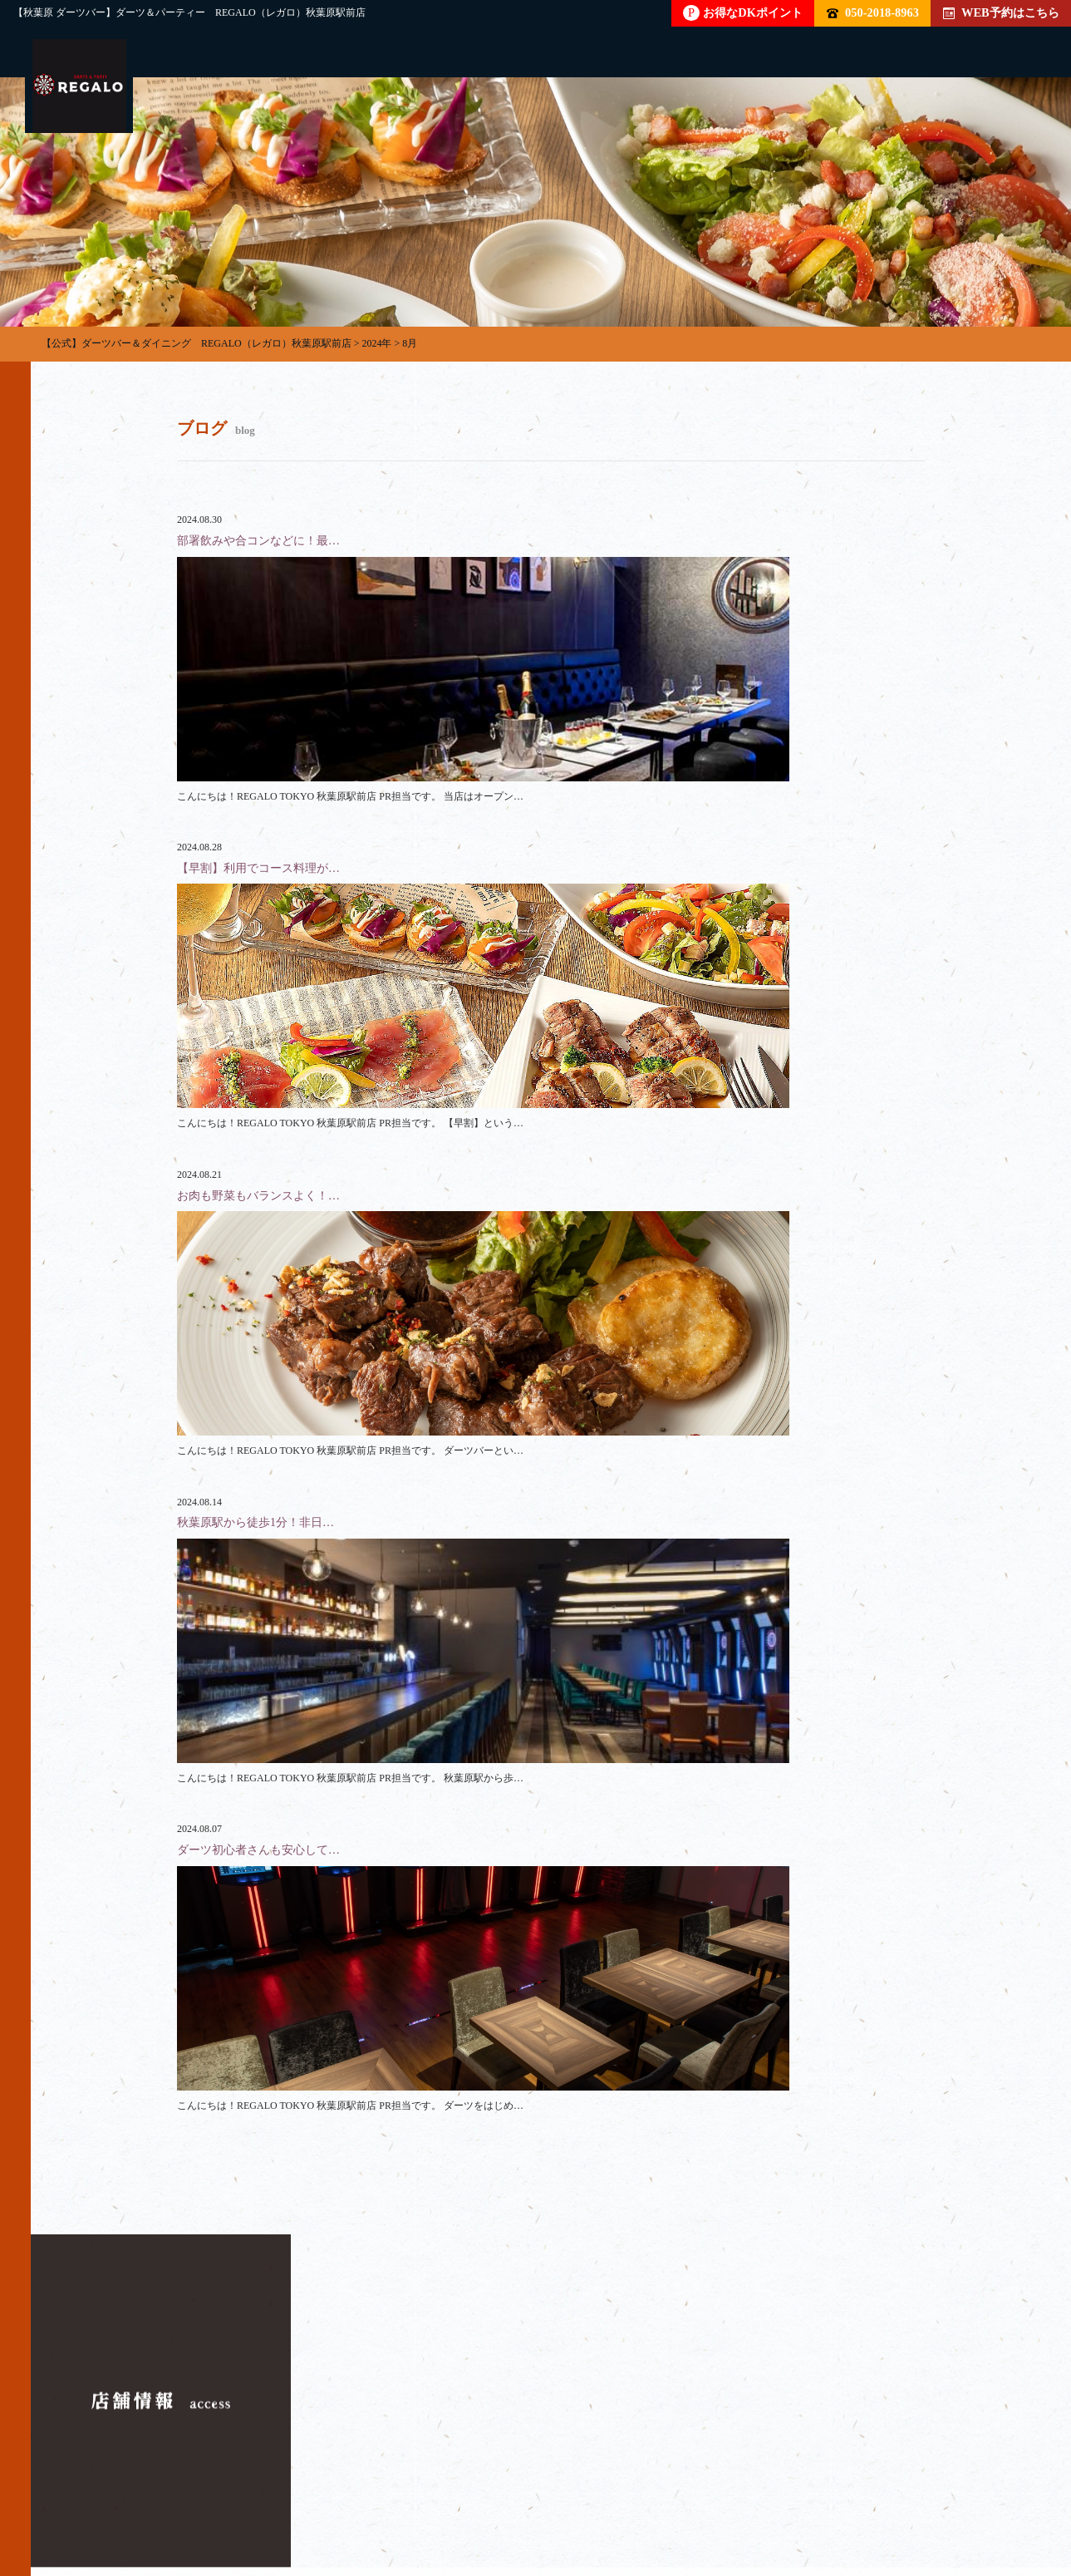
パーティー (224, 2498)
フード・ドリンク (429, 2498)
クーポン (752, 2498)
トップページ (107, 2498)
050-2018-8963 (873, 12)
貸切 (318, 2498)
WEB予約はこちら (1001, 12)
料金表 (546, 2498)
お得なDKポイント (743, 13)
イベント (939, 2498)
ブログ (845, 2498)
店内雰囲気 (646, 2498)
